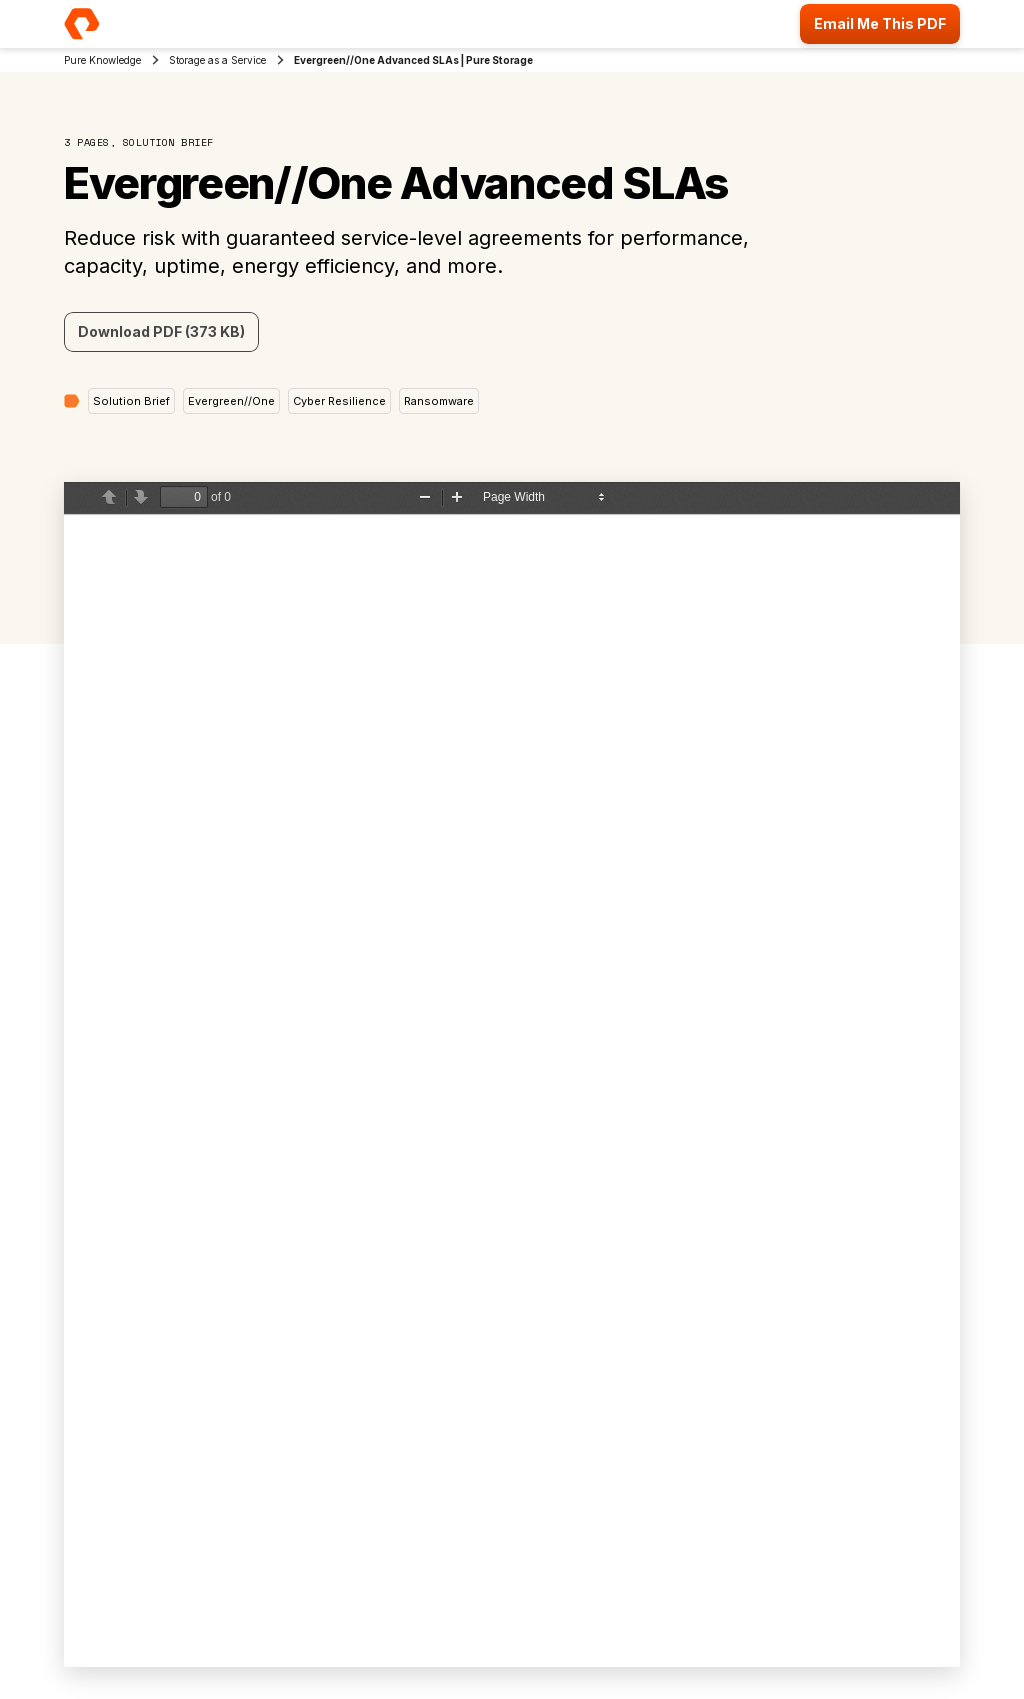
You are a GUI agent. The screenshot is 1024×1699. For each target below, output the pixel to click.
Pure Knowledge (102, 60)
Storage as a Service (217, 60)
